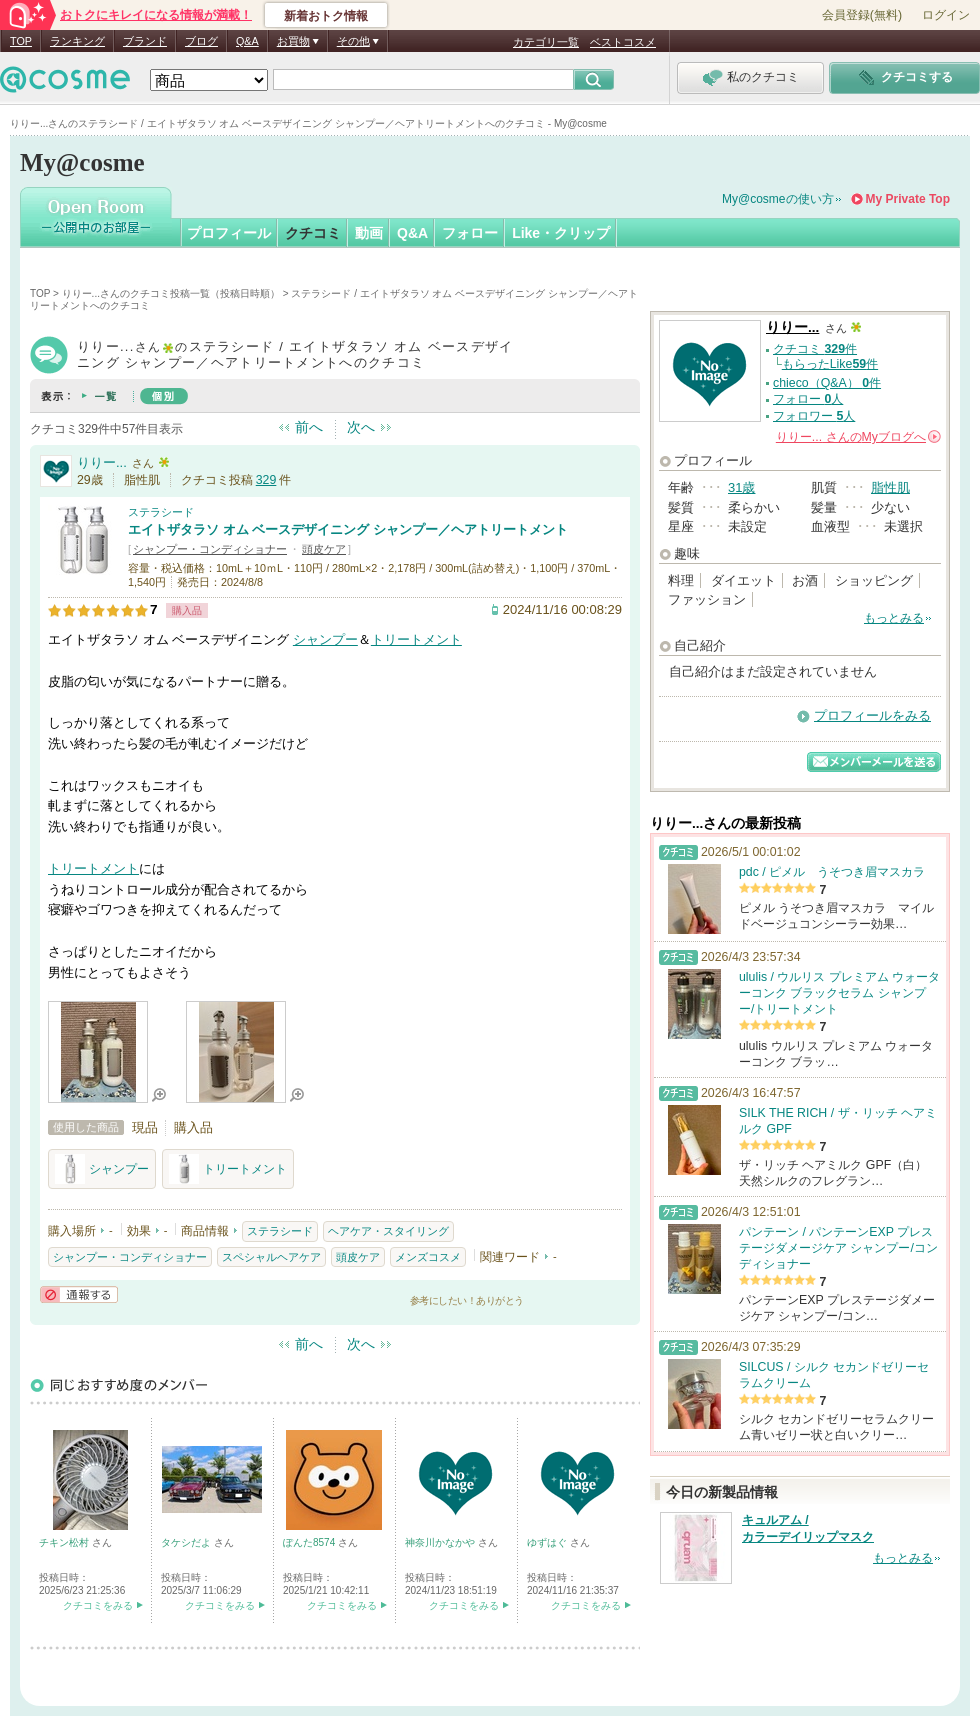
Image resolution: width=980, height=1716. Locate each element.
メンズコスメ (428, 1257)
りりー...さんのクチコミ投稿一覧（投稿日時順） (171, 293)
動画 (369, 233)
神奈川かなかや (441, 1542)
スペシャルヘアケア (271, 1257)
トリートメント (416, 639)
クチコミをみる (98, 1605)
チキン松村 (65, 1542)
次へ (361, 427)
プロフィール (229, 233)
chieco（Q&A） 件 (827, 383)
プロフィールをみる (872, 715)
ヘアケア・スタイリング (388, 1231)
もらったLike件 (830, 364)
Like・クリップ (561, 233)
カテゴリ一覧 (546, 42)
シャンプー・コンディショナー (210, 549)
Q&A (247, 41)
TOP (21, 41)
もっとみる (894, 618)
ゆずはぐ (548, 1542)
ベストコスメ (623, 42)
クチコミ (313, 233)
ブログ (201, 41)
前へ (309, 427)
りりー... (102, 462)
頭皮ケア (324, 549)
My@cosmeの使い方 (778, 199)
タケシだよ (187, 1542)
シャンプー (325, 639)
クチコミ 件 (815, 349)
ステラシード (161, 512)
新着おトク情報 (326, 16)
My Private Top (908, 199)
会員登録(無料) (862, 15)
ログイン (946, 15)
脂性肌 (890, 487)
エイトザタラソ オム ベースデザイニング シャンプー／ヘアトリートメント (348, 529)
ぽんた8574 (310, 1542)
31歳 (741, 487)
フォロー (470, 233)
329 (266, 480)
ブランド (145, 41)
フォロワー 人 (814, 416)
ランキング (77, 41)
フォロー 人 (808, 399)
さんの (858, 437)
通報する (79, 1294)
